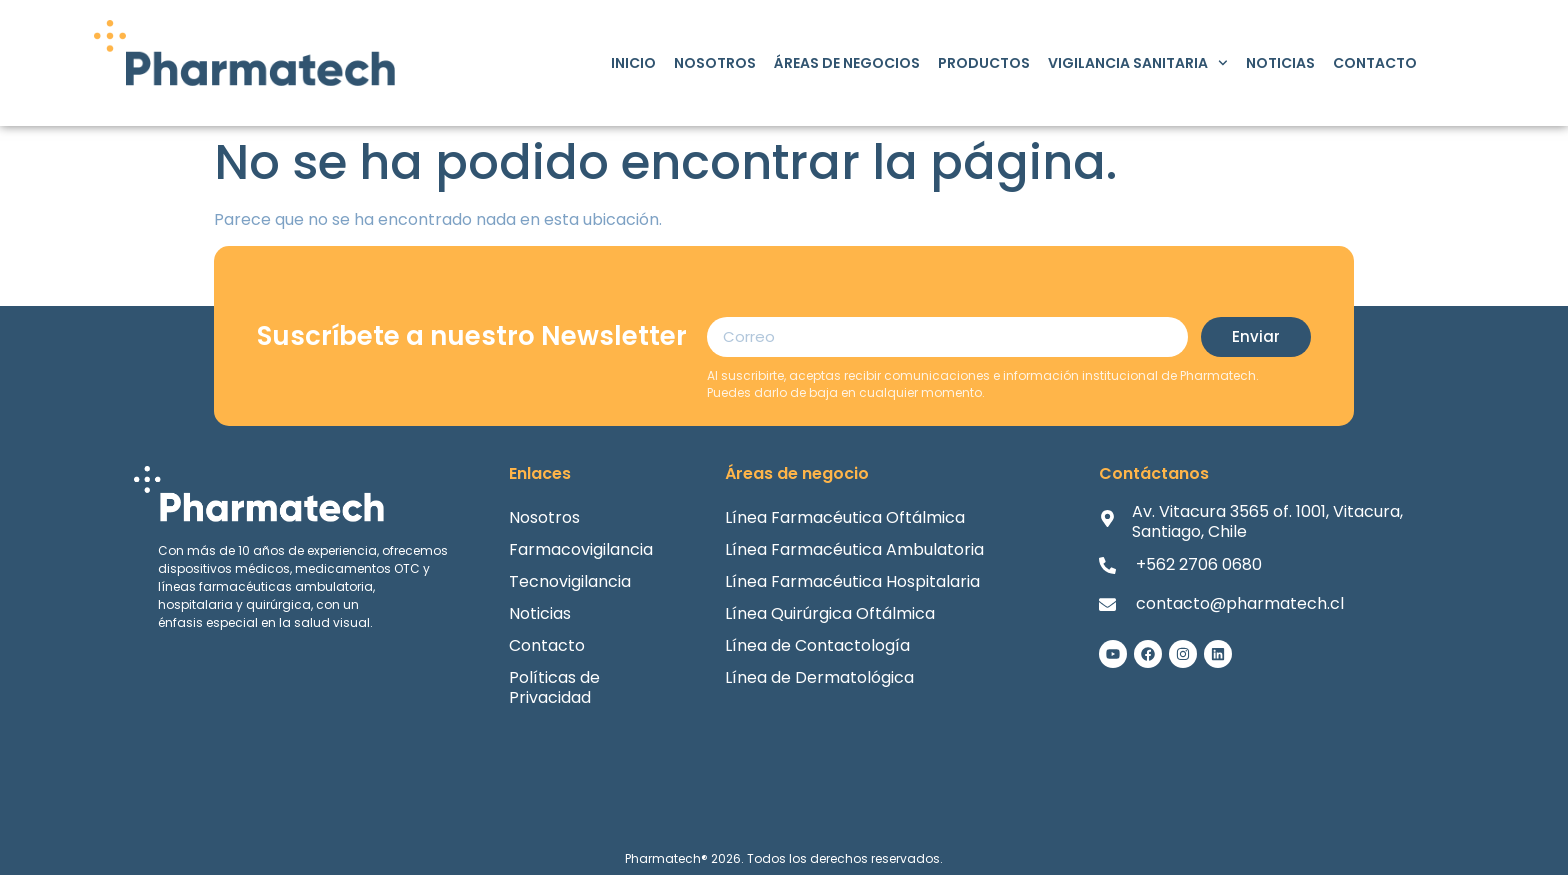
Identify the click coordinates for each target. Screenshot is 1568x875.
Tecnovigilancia (570, 581)
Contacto (1375, 63)
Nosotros (715, 63)
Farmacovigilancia (581, 549)
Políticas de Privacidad (554, 687)
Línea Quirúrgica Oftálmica (830, 613)
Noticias (1280, 63)
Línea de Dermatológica (819, 677)
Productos (984, 63)
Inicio (633, 63)
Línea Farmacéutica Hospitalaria (852, 581)
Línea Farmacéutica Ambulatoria (854, 549)
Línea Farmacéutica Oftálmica (845, 517)
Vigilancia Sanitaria (1138, 63)
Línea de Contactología (817, 645)
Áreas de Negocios (847, 63)
